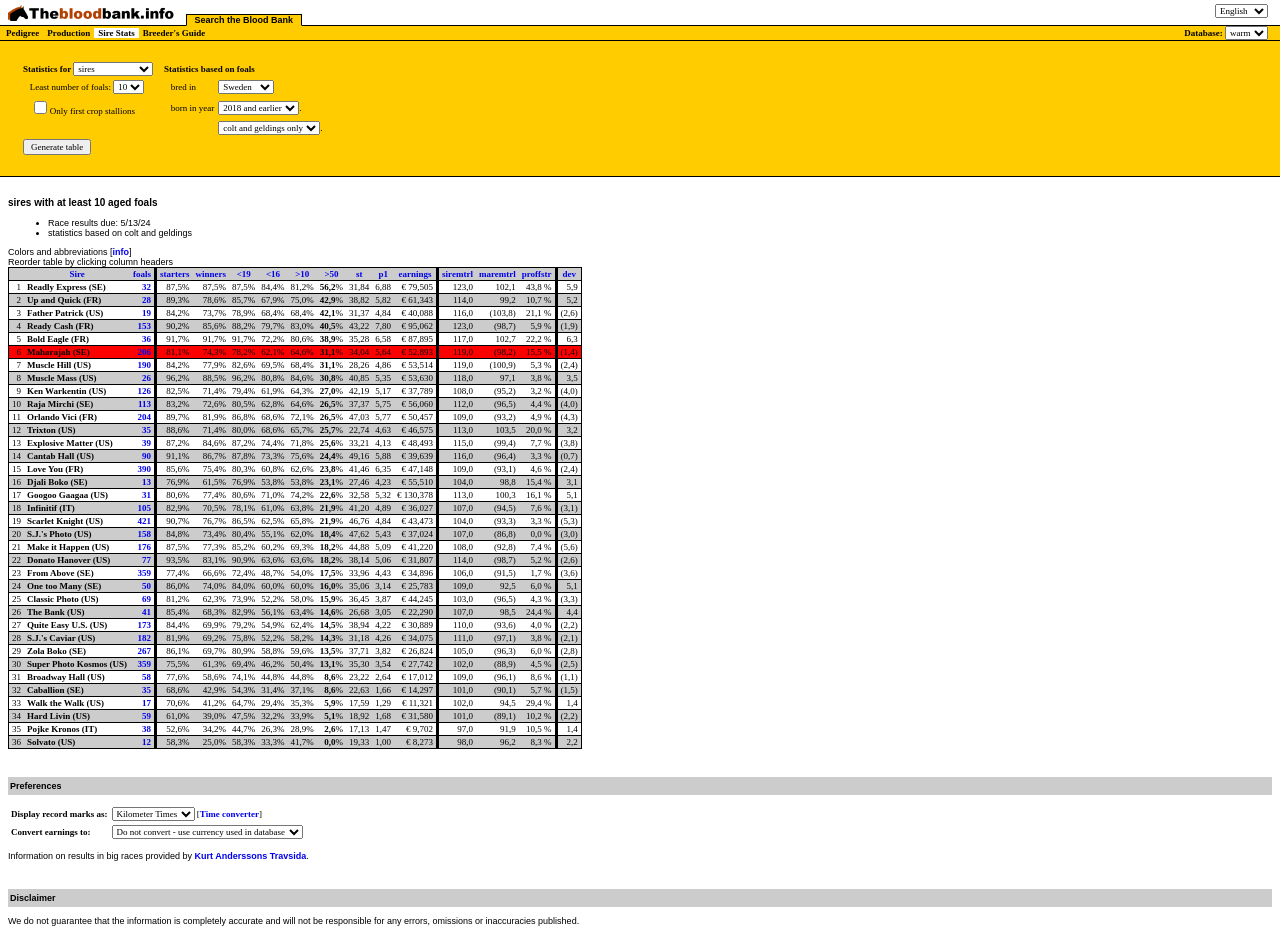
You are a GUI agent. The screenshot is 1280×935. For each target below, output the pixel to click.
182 (145, 638)
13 (146, 482)
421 (145, 521)
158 (145, 534)
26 (146, 378)
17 (146, 703)
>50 (331, 274)
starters (174, 274)
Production (68, 33)
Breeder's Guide (174, 33)
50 (146, 586)
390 (145, 469)
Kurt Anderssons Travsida (251, 856)
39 (146, 443)
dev (569, 274)
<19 (244, 274)
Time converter (229, 814)
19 (146, 313)
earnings (415, 274)
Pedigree (22, 33)
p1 (383, 274)
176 (145, 547)
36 (146, 339)
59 (146, 716)
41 (146, 612)
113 (144, 404)
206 (145, 352)
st (359, 274)
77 (146, 560)
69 (146, 599)
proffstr (537, 274)
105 (145, 508)
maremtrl (497, 274)
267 (145, 651)
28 (146, 300)
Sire (76, 274)
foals (142, 274)
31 (146, 495)
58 (146, 677)
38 (146, 729)
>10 (302, 274)
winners (211, 274)
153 (145, 326)
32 (146, 287)
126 (145, 391)
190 (145, 365)
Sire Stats (116, 33)
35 (146, 430)
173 (145, 625)
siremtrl (457, 274)
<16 (273, 274)
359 (145, 573)
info (121, 252)
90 (146, 456)
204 (145, 417)
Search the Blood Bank (244, 20)
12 (146, 742)
